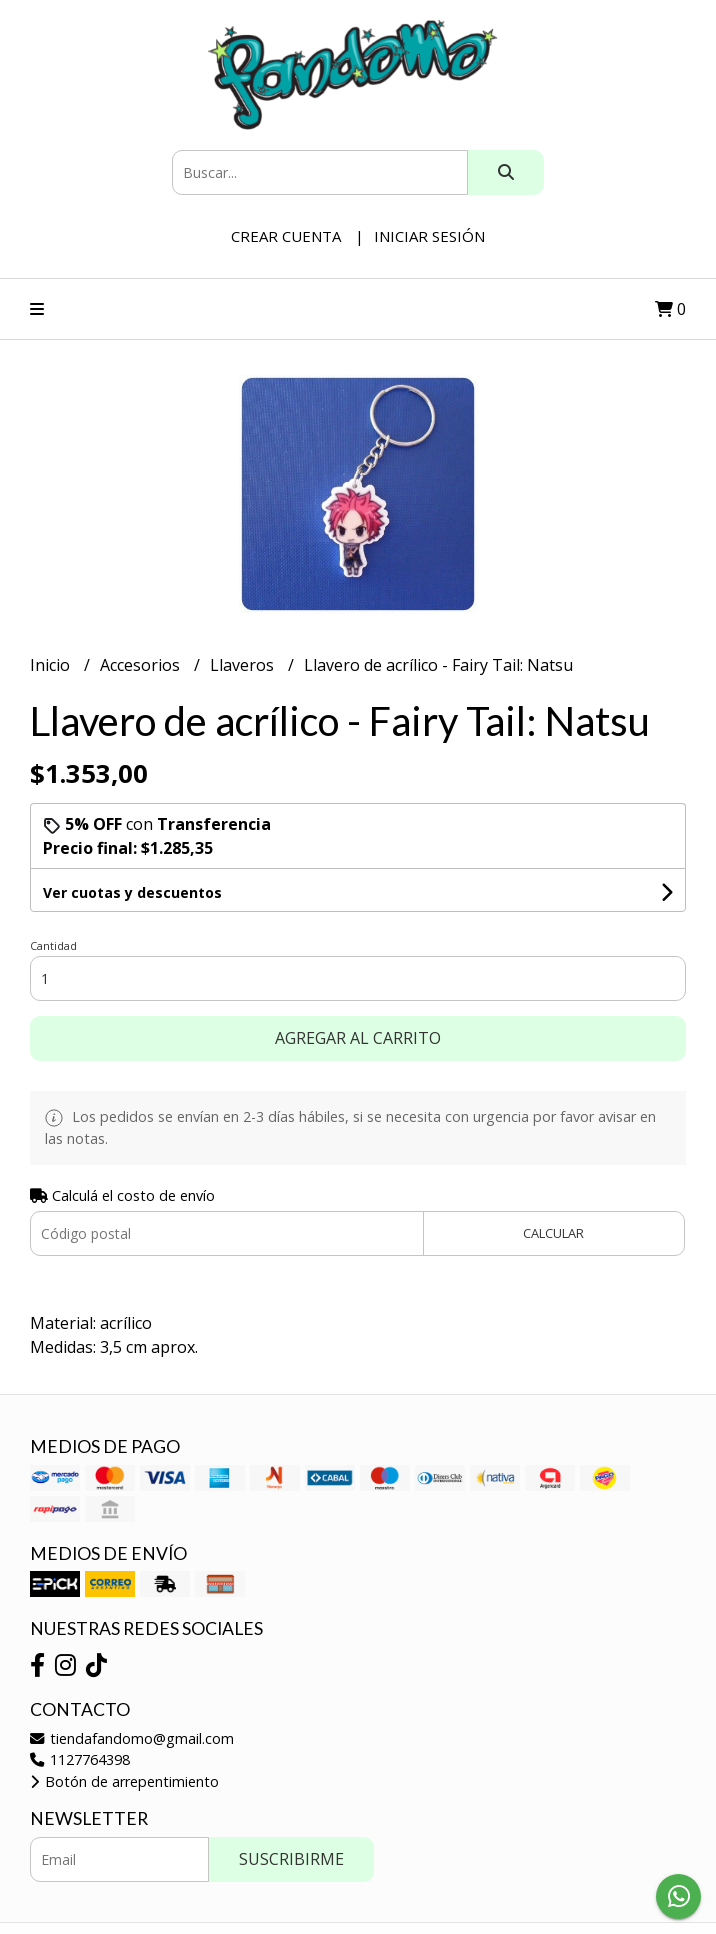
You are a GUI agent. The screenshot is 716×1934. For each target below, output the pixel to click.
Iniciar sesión (429, 236)
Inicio (52, 665)
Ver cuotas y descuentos (132, 892)
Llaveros (244, 665)
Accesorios (142, 665)
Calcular (553, 1233)
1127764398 (80, 1759)
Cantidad (53, 945)
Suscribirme (291, 1859)
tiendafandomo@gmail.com (132, 1738)
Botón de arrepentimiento (124, 1781)
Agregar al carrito (358, 1038)
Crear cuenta (286, 236)
